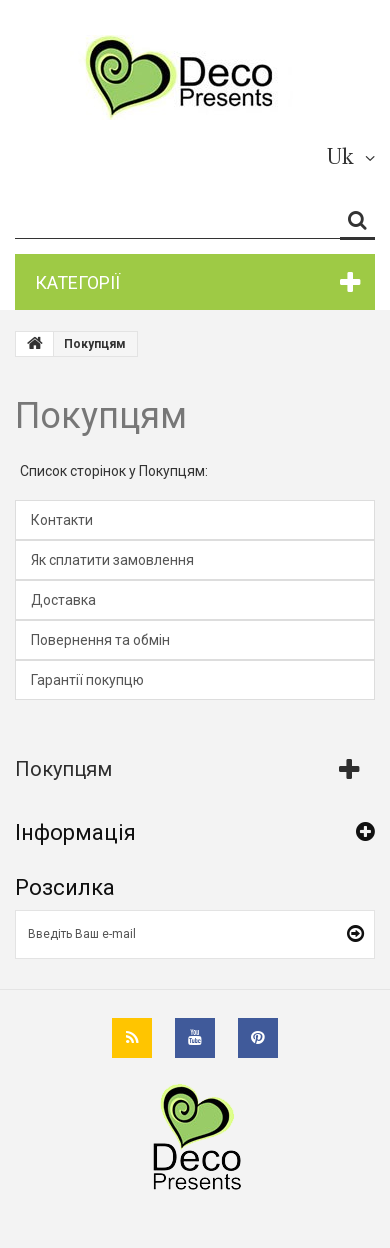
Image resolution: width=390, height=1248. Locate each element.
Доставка (63, 600)
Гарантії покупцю (87, 680)
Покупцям (101, 416)
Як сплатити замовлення (112, 560)
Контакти (62, 520)
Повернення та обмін (100, 640)
